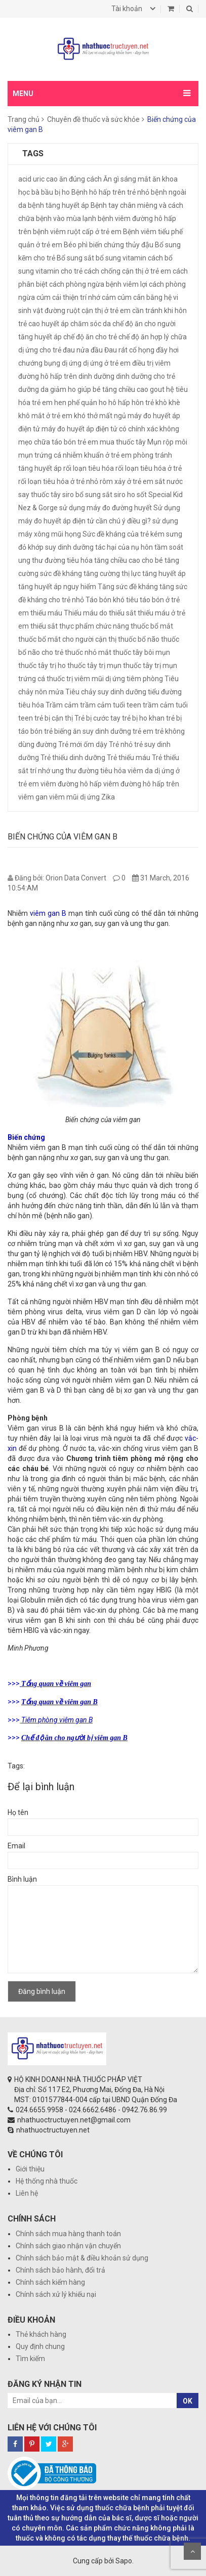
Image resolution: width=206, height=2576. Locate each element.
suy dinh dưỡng (69, 547)
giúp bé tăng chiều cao (112, 389)
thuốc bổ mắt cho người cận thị (67, 639)
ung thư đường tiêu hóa (89, 771)
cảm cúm (117, 297)
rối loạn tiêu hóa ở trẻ (148, 468)
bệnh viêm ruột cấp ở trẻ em (77, 232)
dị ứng (71, 363)
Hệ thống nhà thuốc (46, 2181)
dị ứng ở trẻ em (107, 363)
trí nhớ (40, 771)
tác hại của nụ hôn (124, 547)
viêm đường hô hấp (71, 784)
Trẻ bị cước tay (97, 718)
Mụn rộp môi (167, 442)
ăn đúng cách (80, 179)
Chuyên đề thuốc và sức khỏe (93, 119)
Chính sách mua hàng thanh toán (68, 2234)
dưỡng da (33, 389)
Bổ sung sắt (75, 258)
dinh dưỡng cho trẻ (145, 376)
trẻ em (143, 731)
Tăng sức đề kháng (128, 587)
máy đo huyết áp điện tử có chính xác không (110, 429)
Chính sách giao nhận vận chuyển (68, 2246)
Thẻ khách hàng (41, 2334)
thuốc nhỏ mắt (88, 652)
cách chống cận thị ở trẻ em (127, 271)
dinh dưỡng (96, 376)
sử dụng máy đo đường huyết (105, 508)
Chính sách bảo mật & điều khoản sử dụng (82, 2258)
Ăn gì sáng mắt (127, 179)
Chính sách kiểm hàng (50, 2282)
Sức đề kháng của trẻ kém (123, 534)
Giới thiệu (30, 2169)
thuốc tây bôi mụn (141, 652)
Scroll (192, 2551)
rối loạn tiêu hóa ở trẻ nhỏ (58, 481)
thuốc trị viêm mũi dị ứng (86, 679)
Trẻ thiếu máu (128, 757)
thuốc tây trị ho (42, 665)
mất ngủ (112, 416)
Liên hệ (27, 2193)
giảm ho (63, 389)
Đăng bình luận (41, 1991)
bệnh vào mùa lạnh (66, 218)
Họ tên (18, 1812)
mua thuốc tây (123, 442)
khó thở (86, 416)
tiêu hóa (31, 705)
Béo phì (76, 245)
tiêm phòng (145, 679)
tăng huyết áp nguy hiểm (57, 587)
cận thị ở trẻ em (106, 310)
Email (16, 1846)
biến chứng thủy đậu (121, 245)
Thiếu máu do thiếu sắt (100, 613)
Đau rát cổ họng (129, 350)
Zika (108, 797)
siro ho (124, 495)
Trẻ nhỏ (121, 744)
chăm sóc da (90, 324)
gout (157, 389)
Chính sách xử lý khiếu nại (56, 2294)
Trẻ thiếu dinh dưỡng (72, 757)
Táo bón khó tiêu (112, 600)
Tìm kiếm (30, 2359)
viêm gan (33, 797)
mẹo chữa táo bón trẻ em (58, 442)
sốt (142, 495)
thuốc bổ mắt (152, 626)
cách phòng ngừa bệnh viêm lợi (98, 284)
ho (103, 402)
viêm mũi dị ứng (74, 797)
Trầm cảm (62, 705)
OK (187, 2401)
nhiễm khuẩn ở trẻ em (97, 455)
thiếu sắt (44, 626)
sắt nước (169, 481)
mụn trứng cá (39, 455)
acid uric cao (38, 179)
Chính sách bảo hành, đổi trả (60, 2270)
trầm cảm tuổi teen (110, 705)
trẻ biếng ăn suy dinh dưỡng (87, 731)
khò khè (167, 402)
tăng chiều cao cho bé (128, 560)
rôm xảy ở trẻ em (126, 481)
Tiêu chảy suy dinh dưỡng (105, 692)
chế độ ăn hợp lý (143, 337)
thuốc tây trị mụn (94, 665)
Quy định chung (40, 2346)
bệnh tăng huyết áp (58, 205)
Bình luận (22, 1879)
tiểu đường (165, 692)
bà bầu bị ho (50, 192)
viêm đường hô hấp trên (141, 784)
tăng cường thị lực (112, 573)
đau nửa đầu (83, 350)
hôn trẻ (143, 402)
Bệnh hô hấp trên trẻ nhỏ (110, 192)
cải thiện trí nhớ (76, 297)
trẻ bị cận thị (53, 718)
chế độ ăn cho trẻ (90, 337)
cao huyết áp (48, 324)
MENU (23, 94)
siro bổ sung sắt (87, 495)
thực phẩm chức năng (94, 626)
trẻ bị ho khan (143, 718)
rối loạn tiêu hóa (88, 468)
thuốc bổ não (138, 639)
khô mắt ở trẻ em (45, 416)
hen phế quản (75, 402)
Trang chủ (23, 119)
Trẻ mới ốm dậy (82, 744)
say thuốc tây (39, 495)
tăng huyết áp (164, 573)
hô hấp (119, 402)
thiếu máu (46, 613)
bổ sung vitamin (121, 258)
